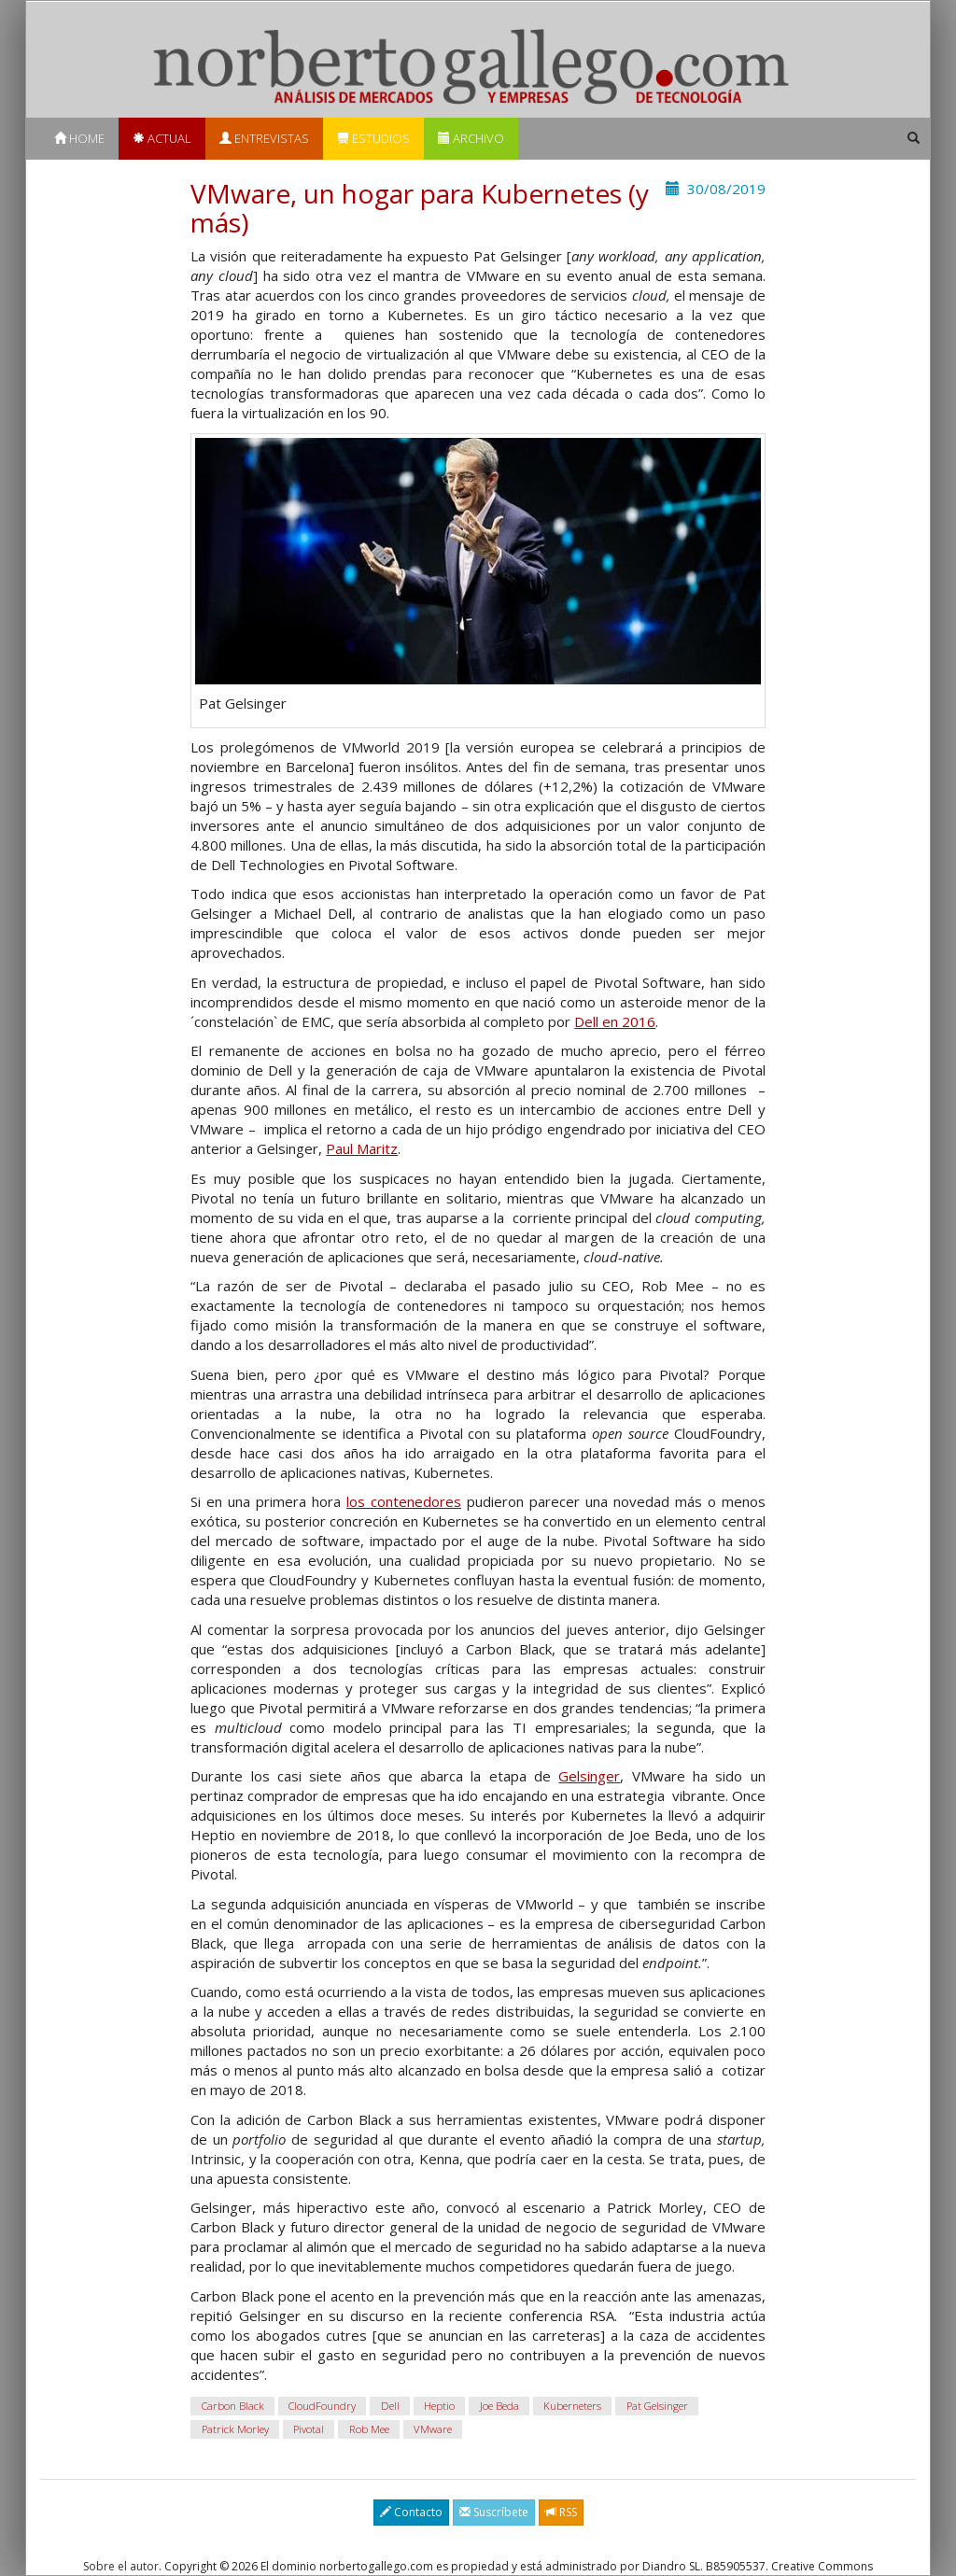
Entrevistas (264, 138)
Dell (390, 2406)
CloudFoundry (322, 2406)
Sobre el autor (121, 2566)
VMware (433, 2429)
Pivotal (308, 2429)
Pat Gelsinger (657, 2406)
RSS (561, 2512)
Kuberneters (572, 2406)
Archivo (471, 138)
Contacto (411, 2512)
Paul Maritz (362, 1148)
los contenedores (403, 1501)
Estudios (373, 138)
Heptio (439, 2406)
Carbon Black (233, 2406)
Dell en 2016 (614, 1021)
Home (79, 138)
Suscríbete (493, 2512)
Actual (162, 138)
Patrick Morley (235, 2429)
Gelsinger (589, 1776)
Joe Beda (499, 2406)
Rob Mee (369, 2429)
